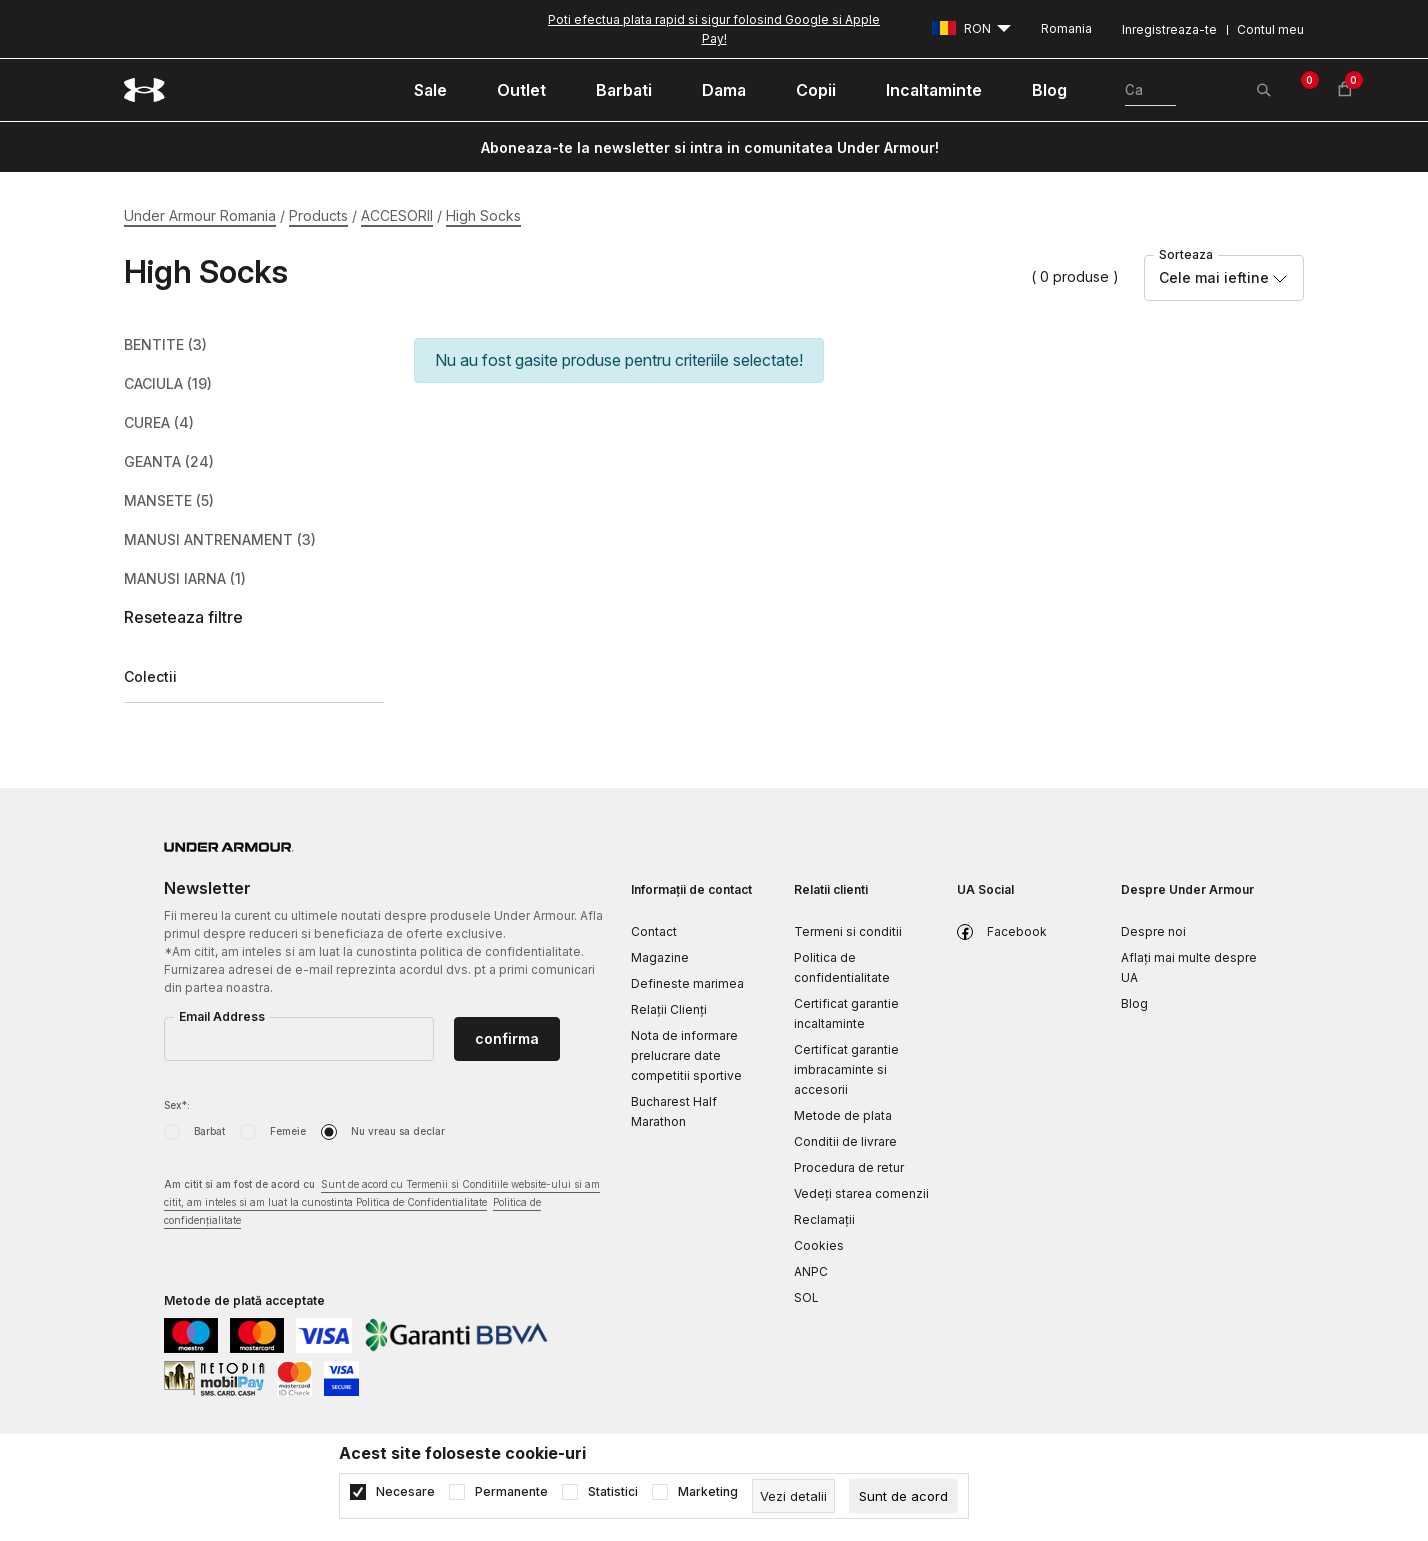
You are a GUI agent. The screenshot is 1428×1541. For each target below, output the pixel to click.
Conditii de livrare (845, 1141)
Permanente (511, 1492)
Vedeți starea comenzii (861, 1193)
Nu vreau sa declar (398, 1131)
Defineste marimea (687, 983)
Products (318, 215)
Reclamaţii (824, 1219)
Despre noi (1153, 931)
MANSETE (169, 501)
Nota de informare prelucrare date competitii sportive (686, 1055)
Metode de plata (843, 1115)
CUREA (159, 423)
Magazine (660, 957)
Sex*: (177, 1105)
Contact (654, 931)
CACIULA (168, 384)
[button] (254, 617)
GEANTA (169, 462)
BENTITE (165, 345)
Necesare (405, 1492)
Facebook (1017, 931)
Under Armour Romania (200, 215)
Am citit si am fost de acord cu (382, 1203)
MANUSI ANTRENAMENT (220, 540)
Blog (1134, 1003)
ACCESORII (397, 215)
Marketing (708, 1492)
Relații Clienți (669, 1009)
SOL (806, 1297)
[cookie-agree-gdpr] (903, 1496)
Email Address (222, 1016)
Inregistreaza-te (1169, 29)
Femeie (288, 1131)
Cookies (819, 1245)
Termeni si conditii (848, 931)
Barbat (209, 1131)
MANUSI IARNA (185, 579)
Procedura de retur (849, 1167)
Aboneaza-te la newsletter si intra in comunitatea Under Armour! (710, 147)
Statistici (613, 1492)
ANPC (811, 1271)
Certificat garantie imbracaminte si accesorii (846, 1069)
